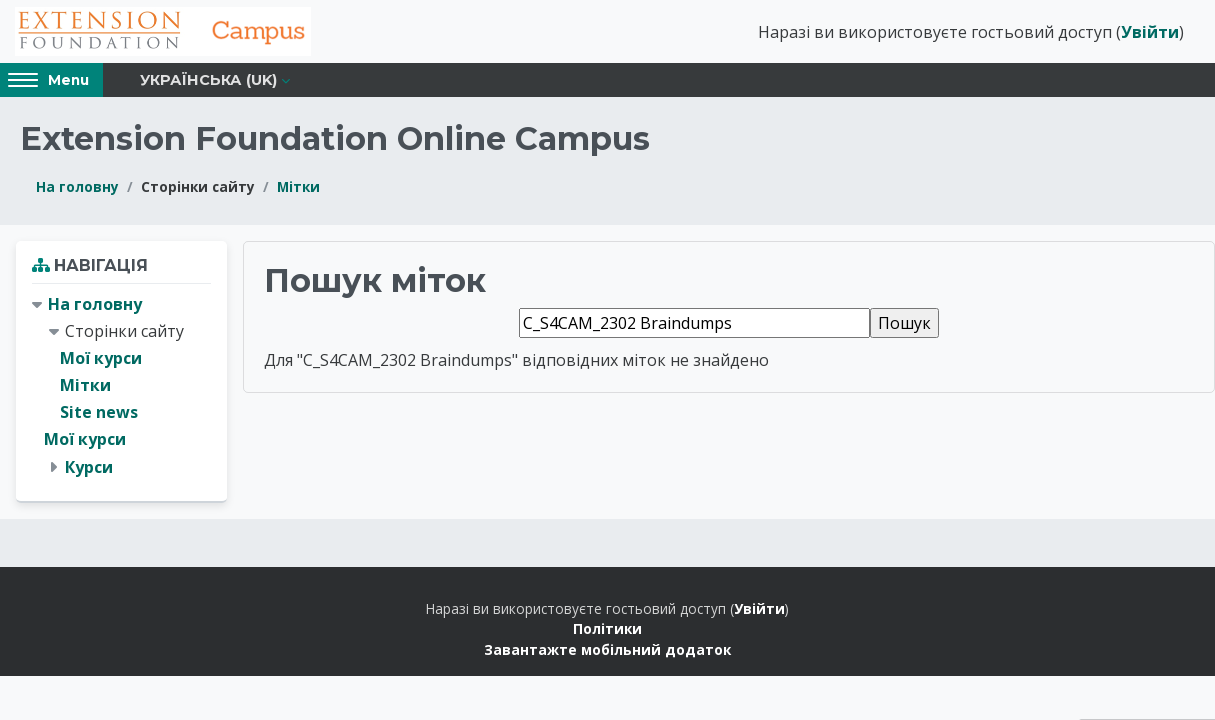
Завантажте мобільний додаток (607, 651)
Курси (89, 469)
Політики (607, 631)
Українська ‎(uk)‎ (208, 82)
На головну (77, 188)
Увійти (1150, 33)
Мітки (298, 188)
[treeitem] (121, 388)
